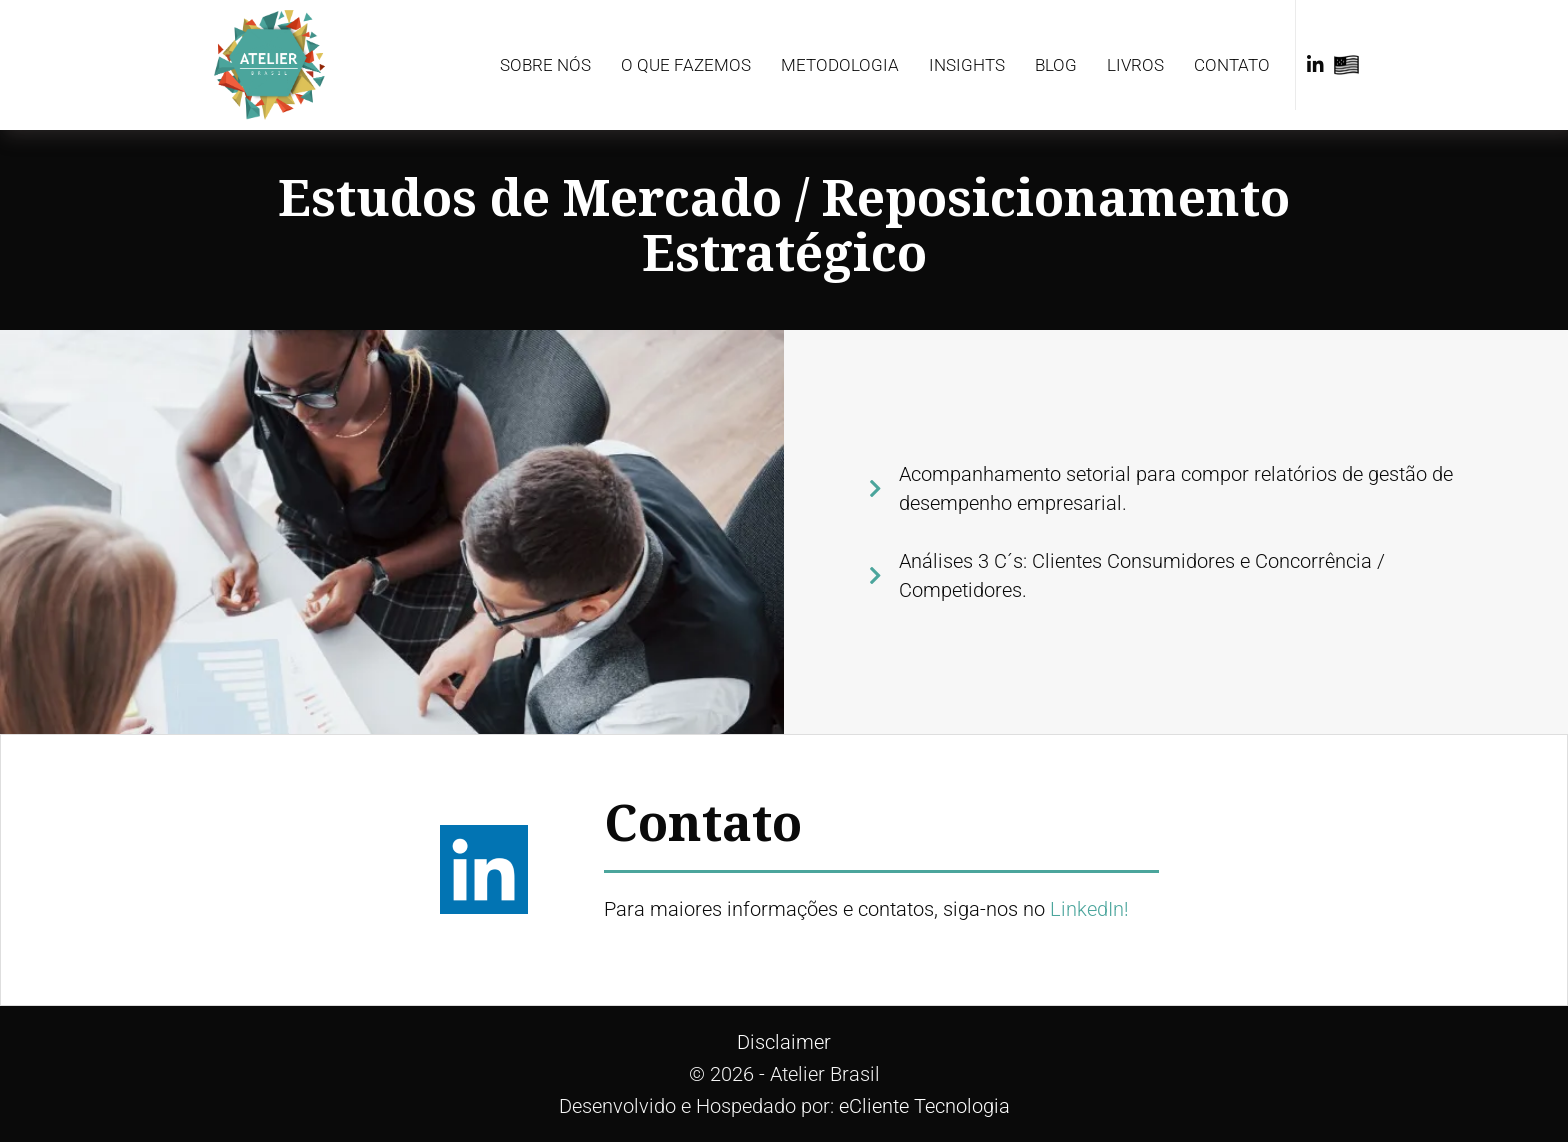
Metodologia (840, 65)
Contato (1232, 65)
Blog (1056, 65)
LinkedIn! (1089, 909)
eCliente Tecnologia (924, 1106)
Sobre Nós (545, 65)
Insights (967, 65)
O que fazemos (686, 65)
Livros (1135, 65)
